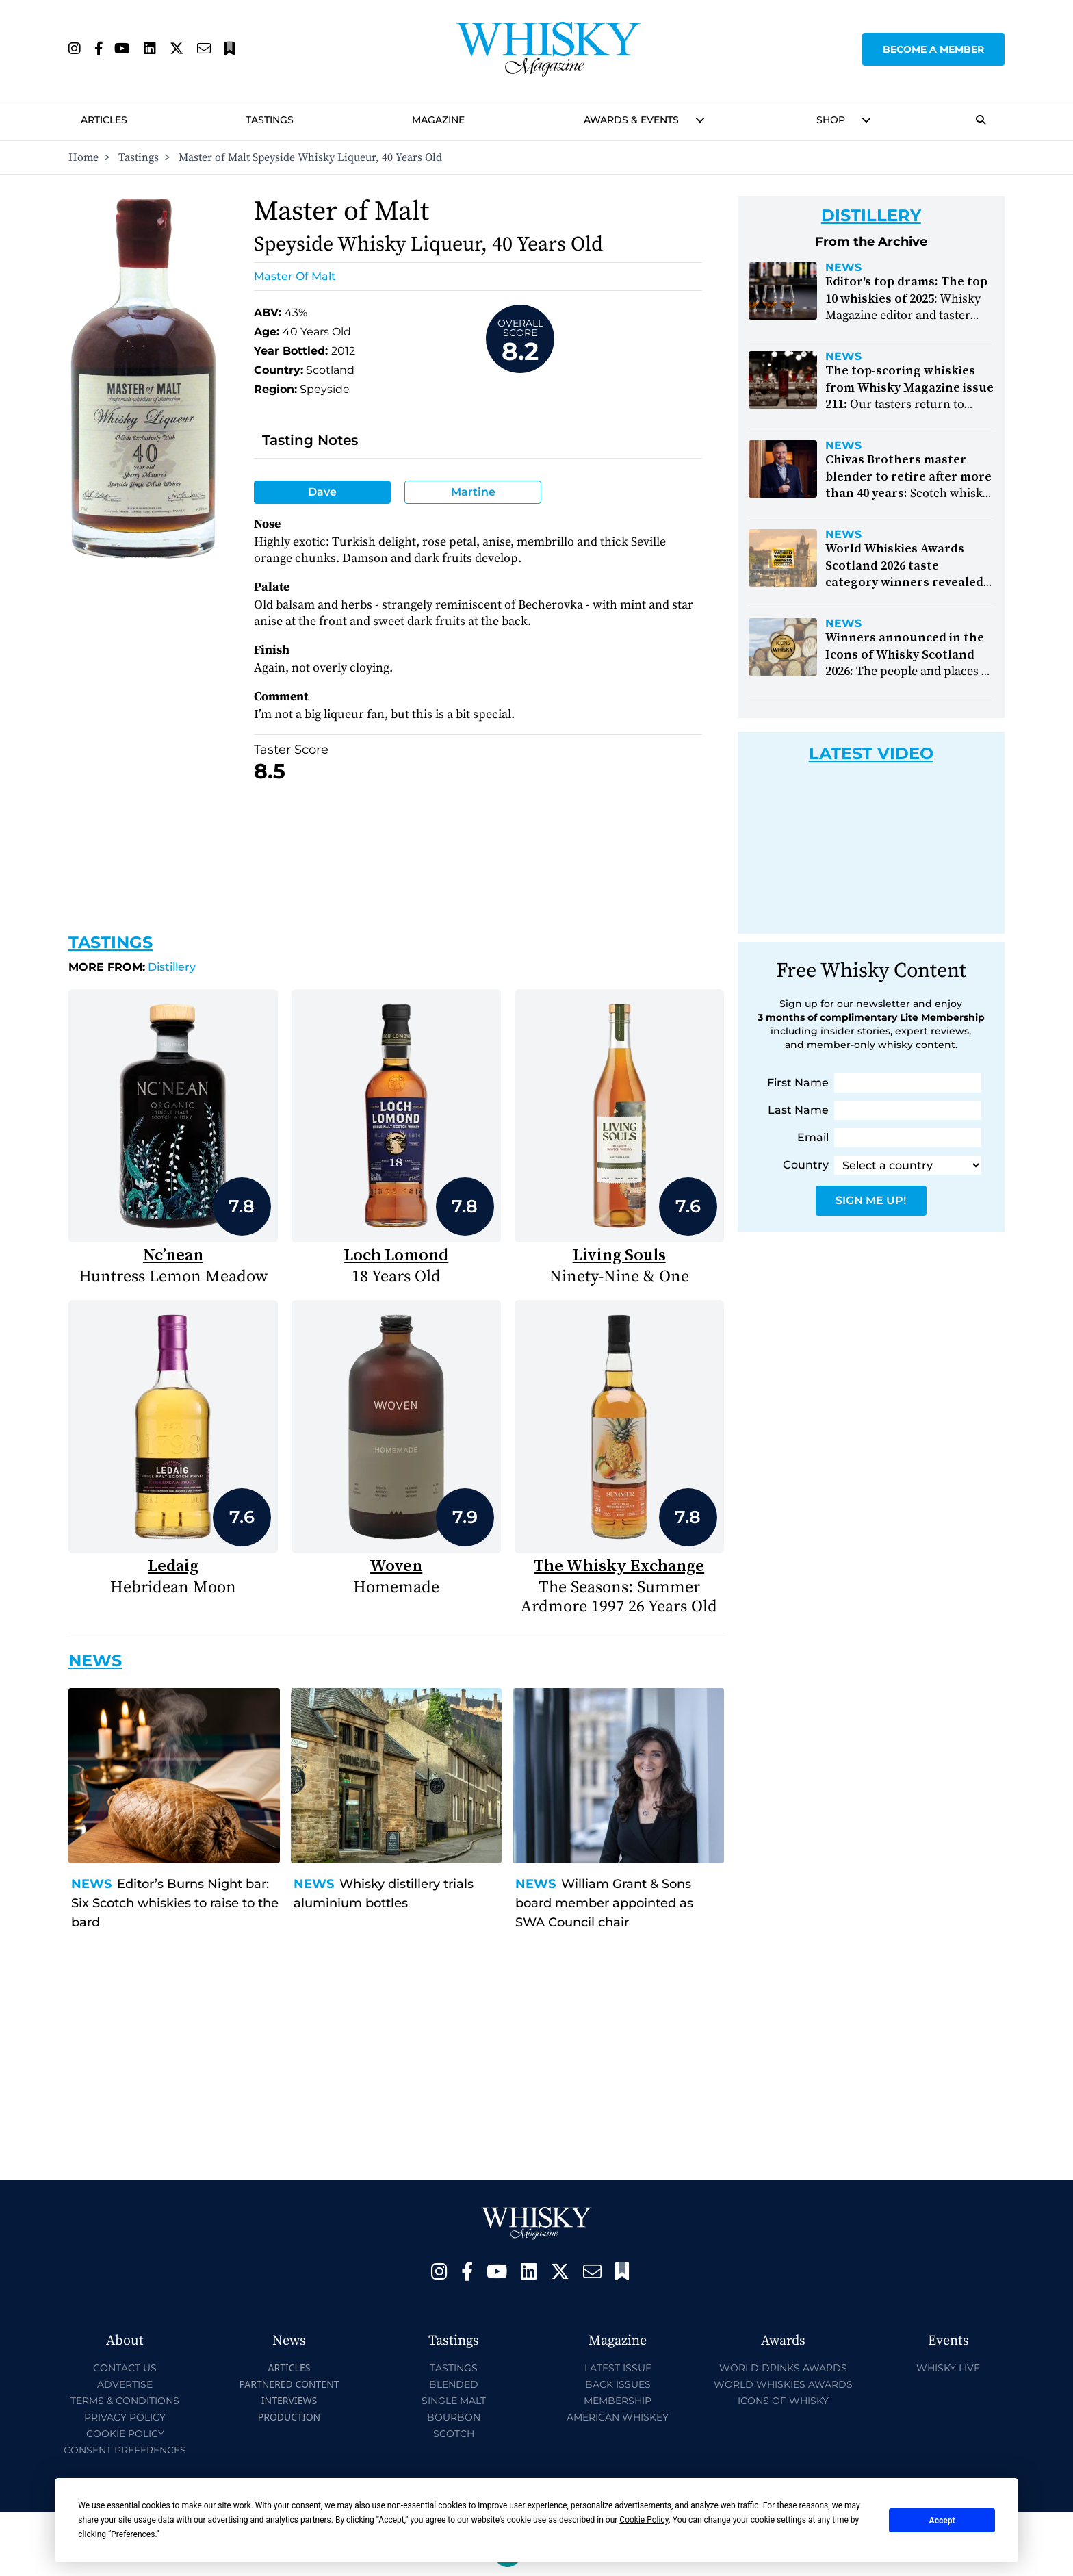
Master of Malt (295, 276)
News (91, 1883)
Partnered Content (289, 2383)
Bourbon (453, 2417)
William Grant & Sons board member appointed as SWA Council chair (604, 1903)
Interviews (289, 2400)
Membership (617, 2401)
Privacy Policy (125, 2417)
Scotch (453, 2433)
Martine (473, 491)
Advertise (125, 2384)
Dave (322, 491)
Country (806, 1164)
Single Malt (454, 2401)
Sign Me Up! (871, 1200)
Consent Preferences (125, 2450)
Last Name (798, 1110)
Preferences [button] (133, 2534)
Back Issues (618, 2384)
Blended (453, 2384)
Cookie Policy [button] (643, 2520)
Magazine (438, 120)
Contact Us (125, 2368)
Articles (104, 120)
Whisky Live (948, 2368)
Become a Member (933, 49)
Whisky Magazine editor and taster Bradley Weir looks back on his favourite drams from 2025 (908, 315)
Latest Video (871, 753)
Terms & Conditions (124, 2401)
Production (289, 2416)
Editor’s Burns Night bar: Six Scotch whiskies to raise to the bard (175, 1903)
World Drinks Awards (783, 2368)
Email (813, 1137)
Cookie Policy (125, 2433)
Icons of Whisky (783, 2401)
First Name (798, 1082)
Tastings (270, 120)
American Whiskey (618, 2417)
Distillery (132, 966)
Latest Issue (617, 2368)
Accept (942, 2520)
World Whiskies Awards (783, 2384)
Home (83, 157)
